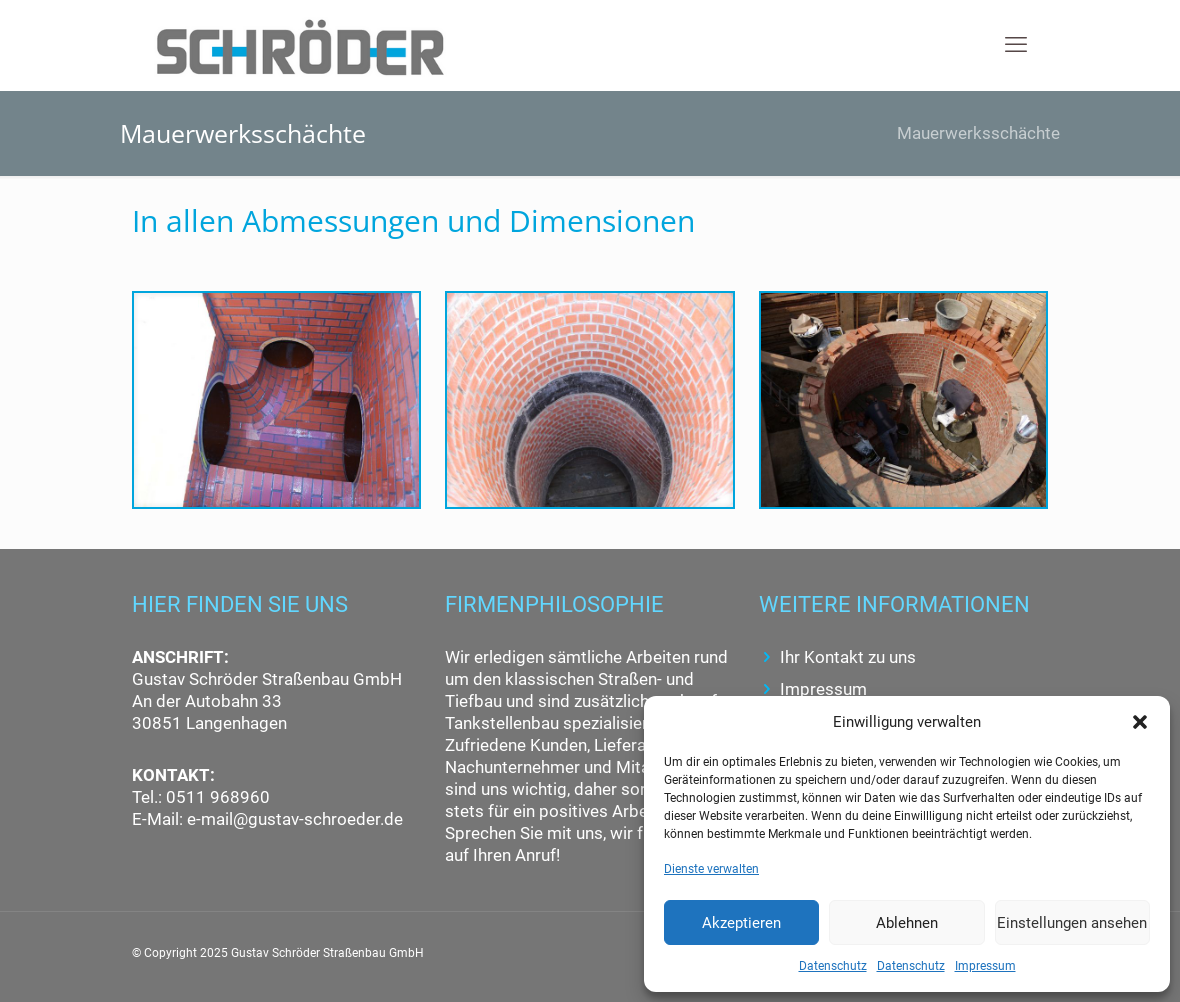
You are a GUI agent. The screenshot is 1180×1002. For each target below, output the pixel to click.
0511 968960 (216, 797)
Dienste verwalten (711, 869)
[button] (1140, 722)
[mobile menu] (1016, 45)
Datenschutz (833, 966)
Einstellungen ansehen (1072, 923)
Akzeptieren (741, 923)
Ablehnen (907, 923)
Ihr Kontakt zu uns (848, 657)
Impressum (985, 966)
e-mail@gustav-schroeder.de (295, 819)
